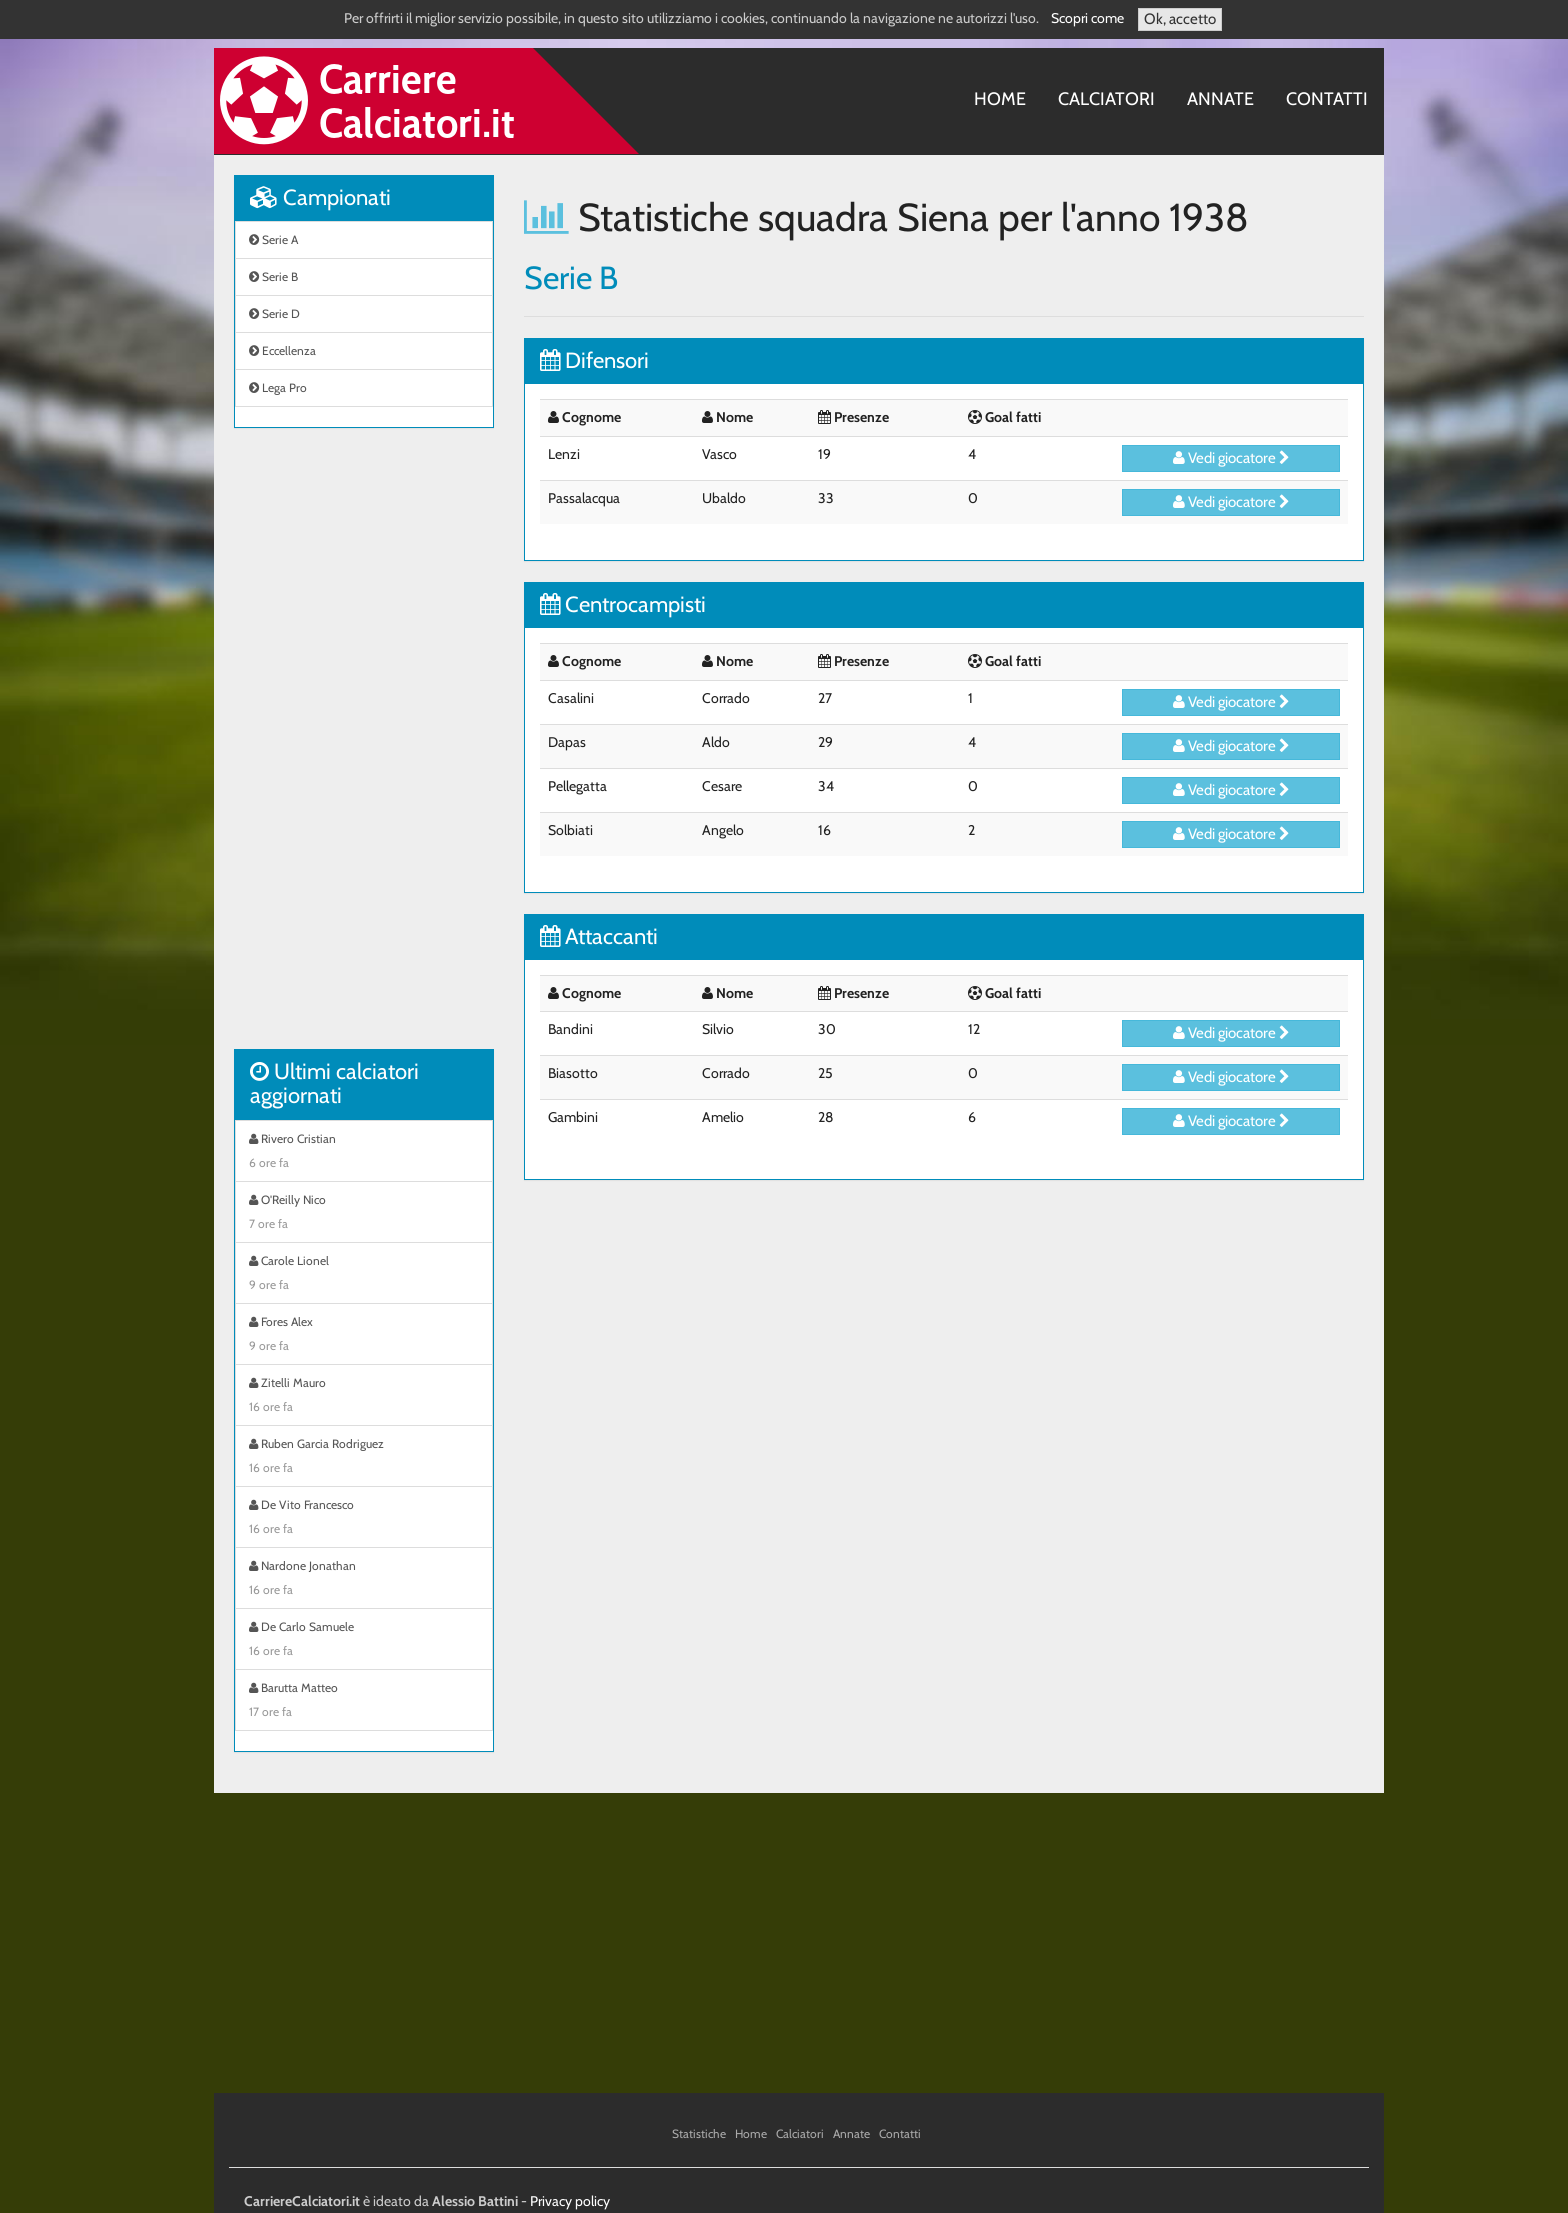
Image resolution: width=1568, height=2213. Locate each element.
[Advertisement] (364, 749)
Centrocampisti (623, 604)
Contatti (1327, 99)
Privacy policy (570, 2201)
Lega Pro (278, 387)
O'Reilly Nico (364, 1214)
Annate (1220, 99)
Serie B (273, 276)
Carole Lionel (364, 1275)
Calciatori (1106, 99)
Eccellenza (282, 350)
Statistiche (699, 2133)
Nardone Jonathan (364, 1580)
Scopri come (1087, 18)
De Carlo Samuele (364, 1641)
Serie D (274, 313)
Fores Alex (364, 1336)
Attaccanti (599, 936)
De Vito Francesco (364, 1519)
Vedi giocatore (1231, 458)
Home (1000, 99)
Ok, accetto (1180, 19)
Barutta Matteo (364, 1702)
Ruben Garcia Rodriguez (364, 1458)
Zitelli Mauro (364, 1397)
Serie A (273, 239)
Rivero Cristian (364, 1153)
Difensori (594, 360)
